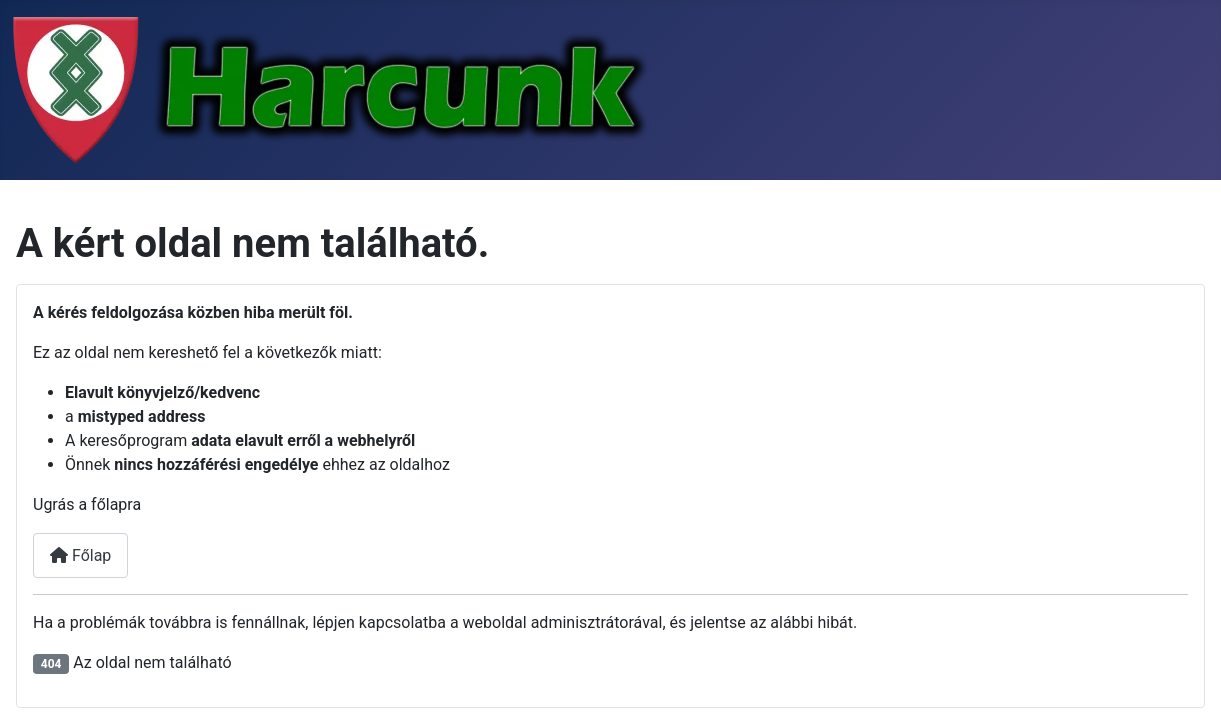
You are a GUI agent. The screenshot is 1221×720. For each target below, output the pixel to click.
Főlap (80, 555)
